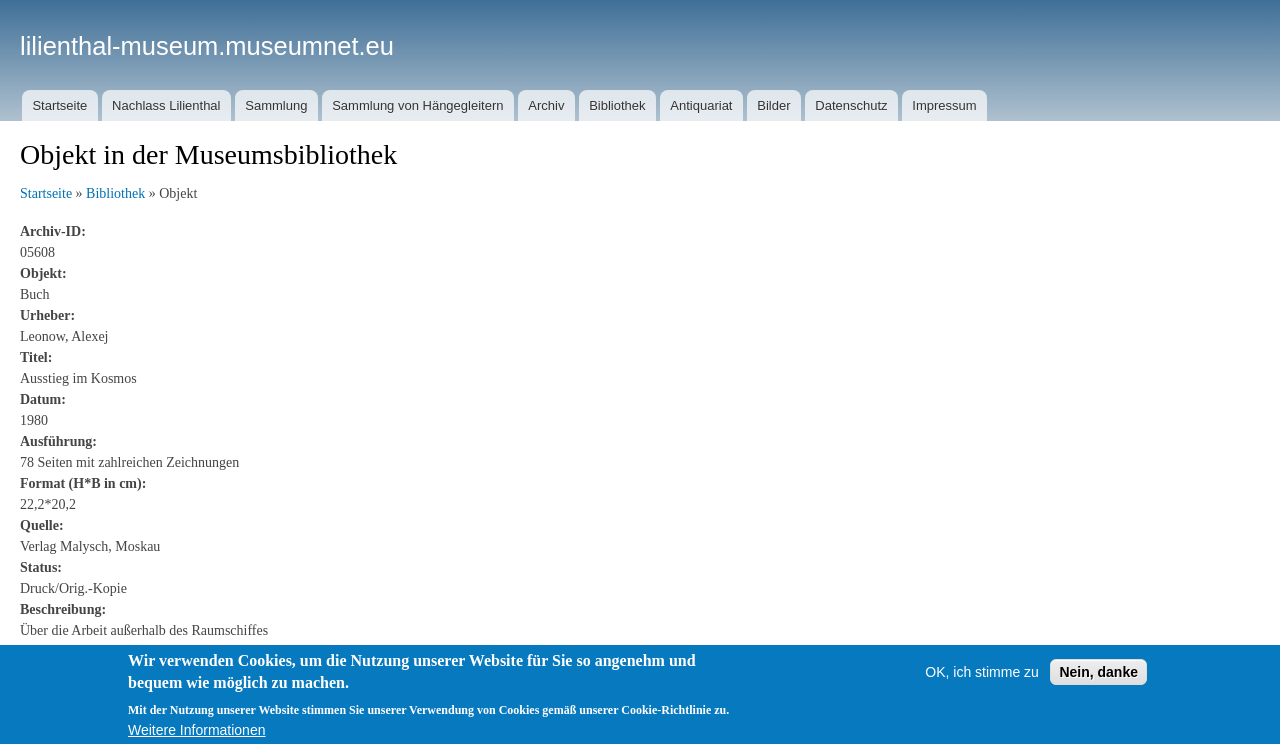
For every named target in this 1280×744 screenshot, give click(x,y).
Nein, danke (1098, 684)
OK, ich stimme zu (982, 684)
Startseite (59, 105)
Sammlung (276, 105)
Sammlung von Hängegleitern (417, 105)
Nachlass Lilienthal (166, 105)
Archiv (546, 105)
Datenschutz (851, 105)
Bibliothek (617, 105)
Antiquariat (701, 105)
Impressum (944, 105)
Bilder (773, 105)
